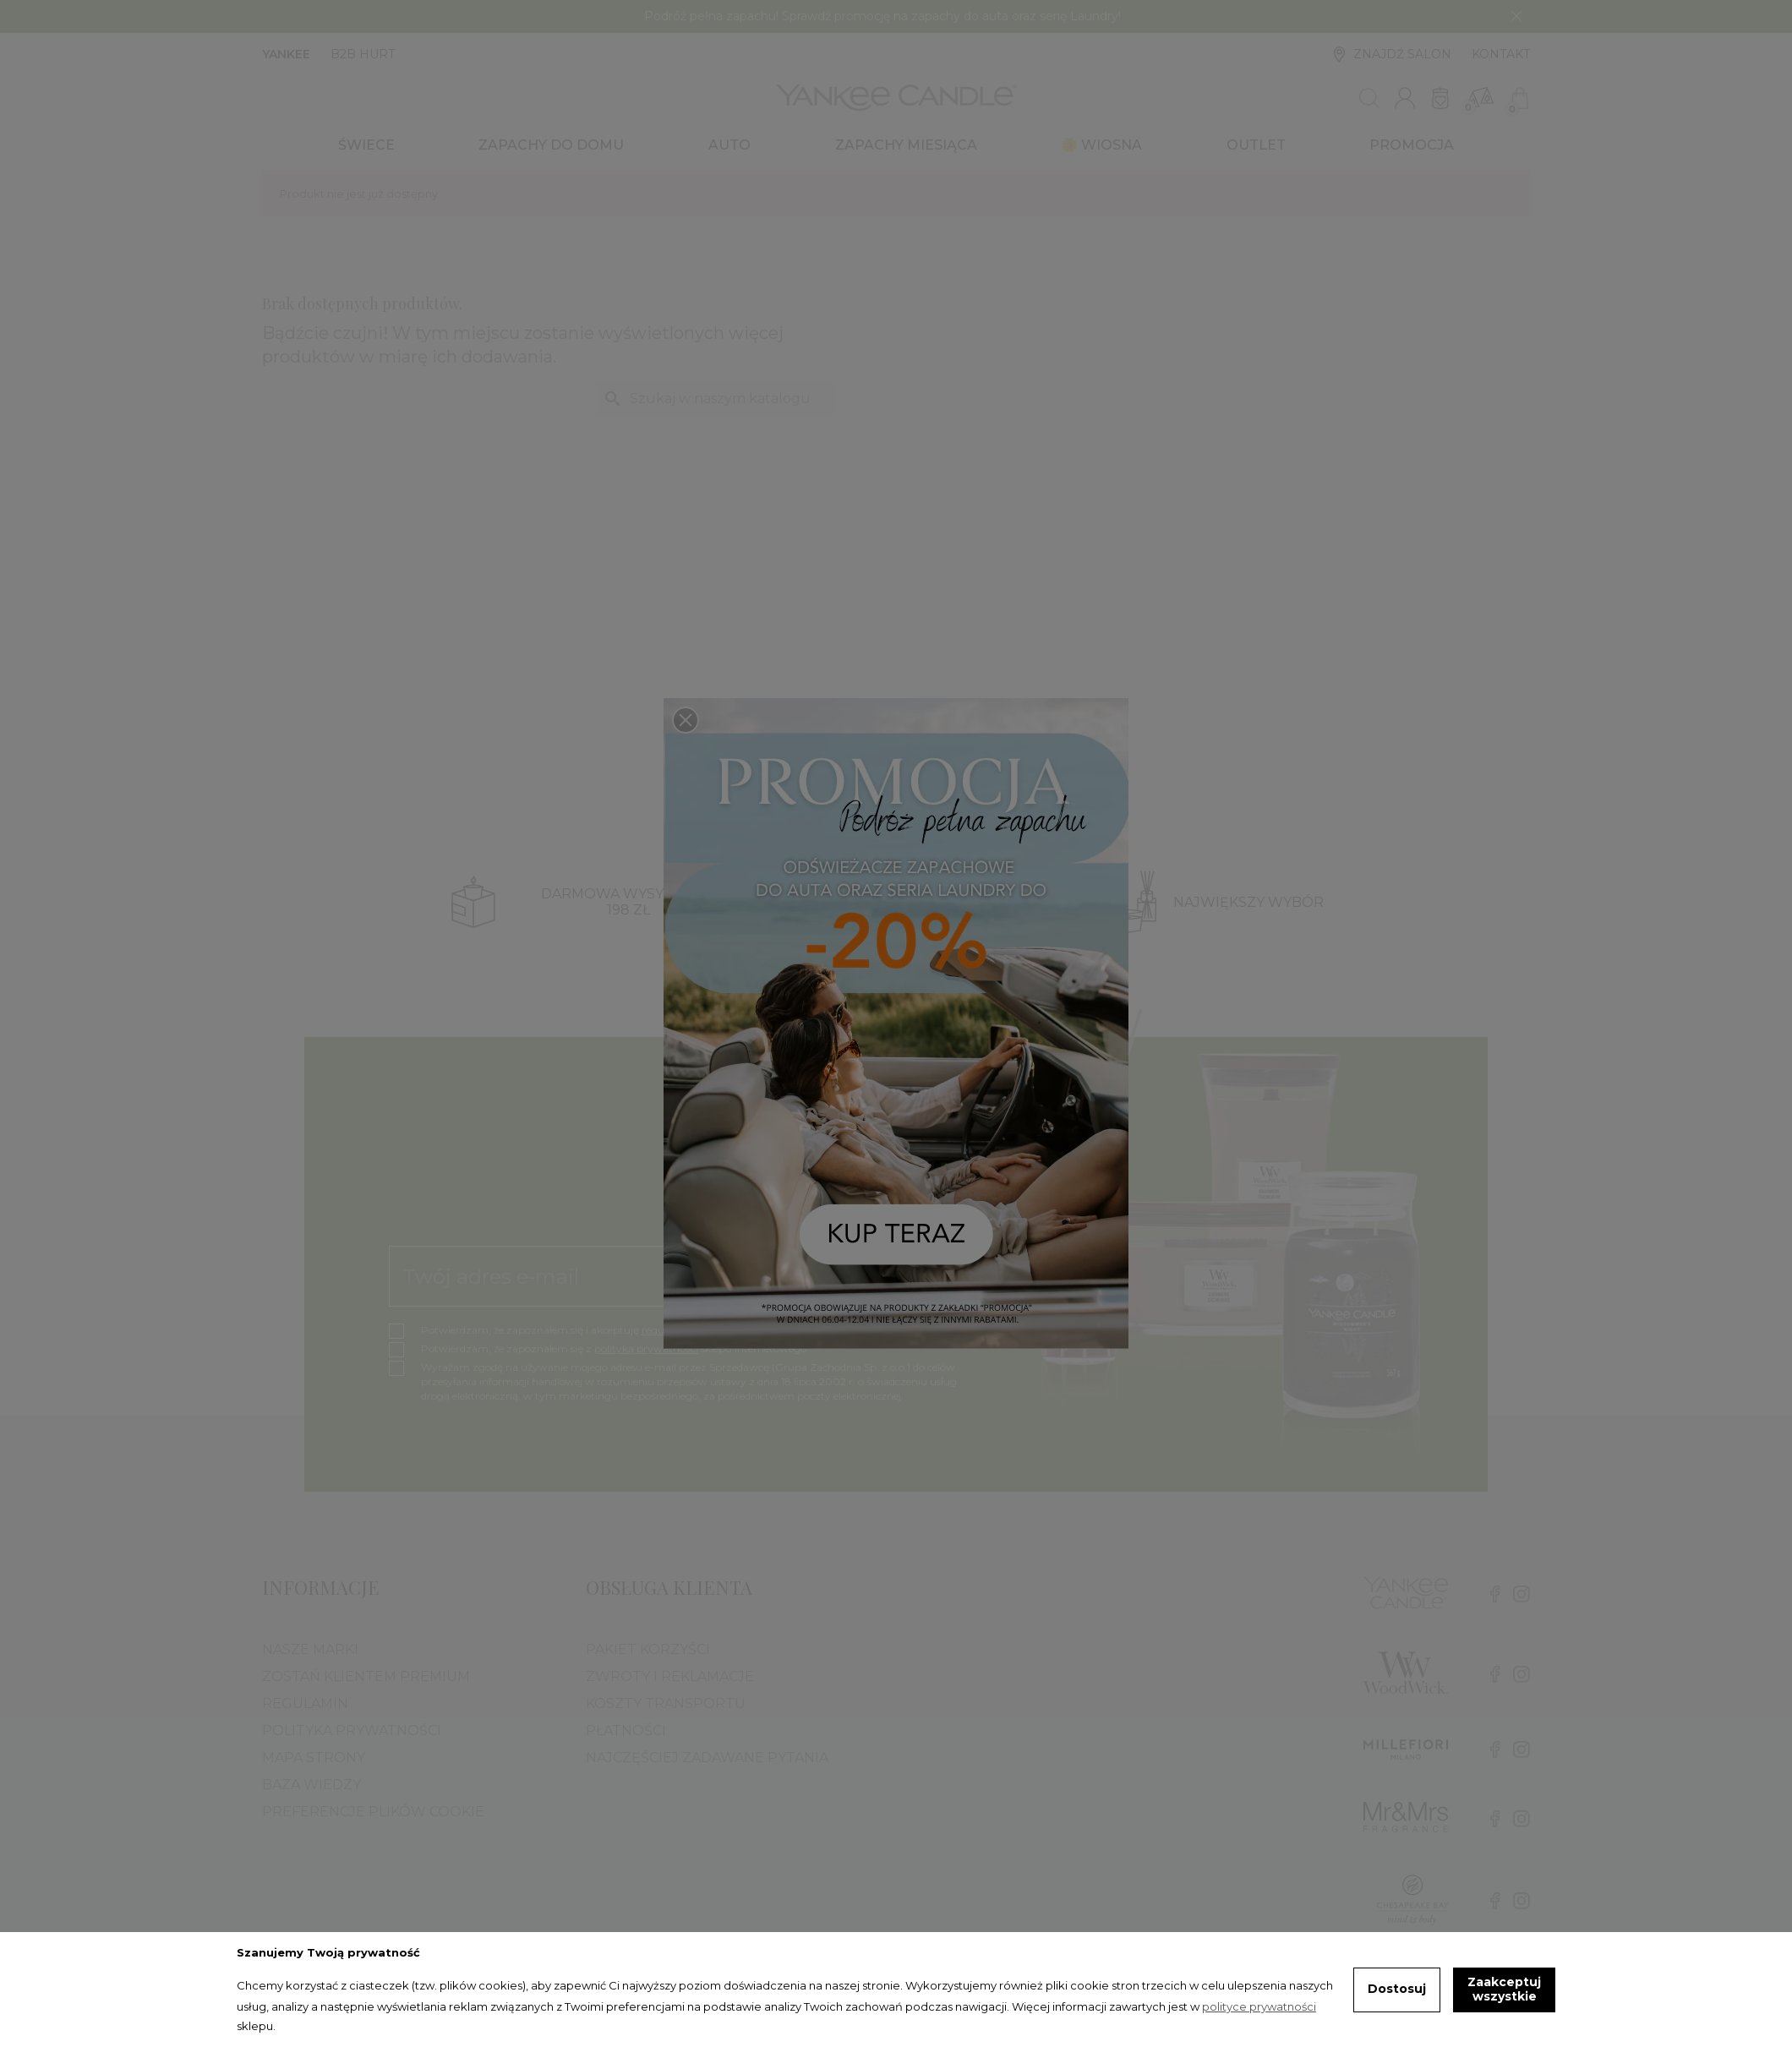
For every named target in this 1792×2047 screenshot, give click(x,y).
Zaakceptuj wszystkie (1504, 1989)
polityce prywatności (1259, 2006)
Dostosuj (1397, 1988)
